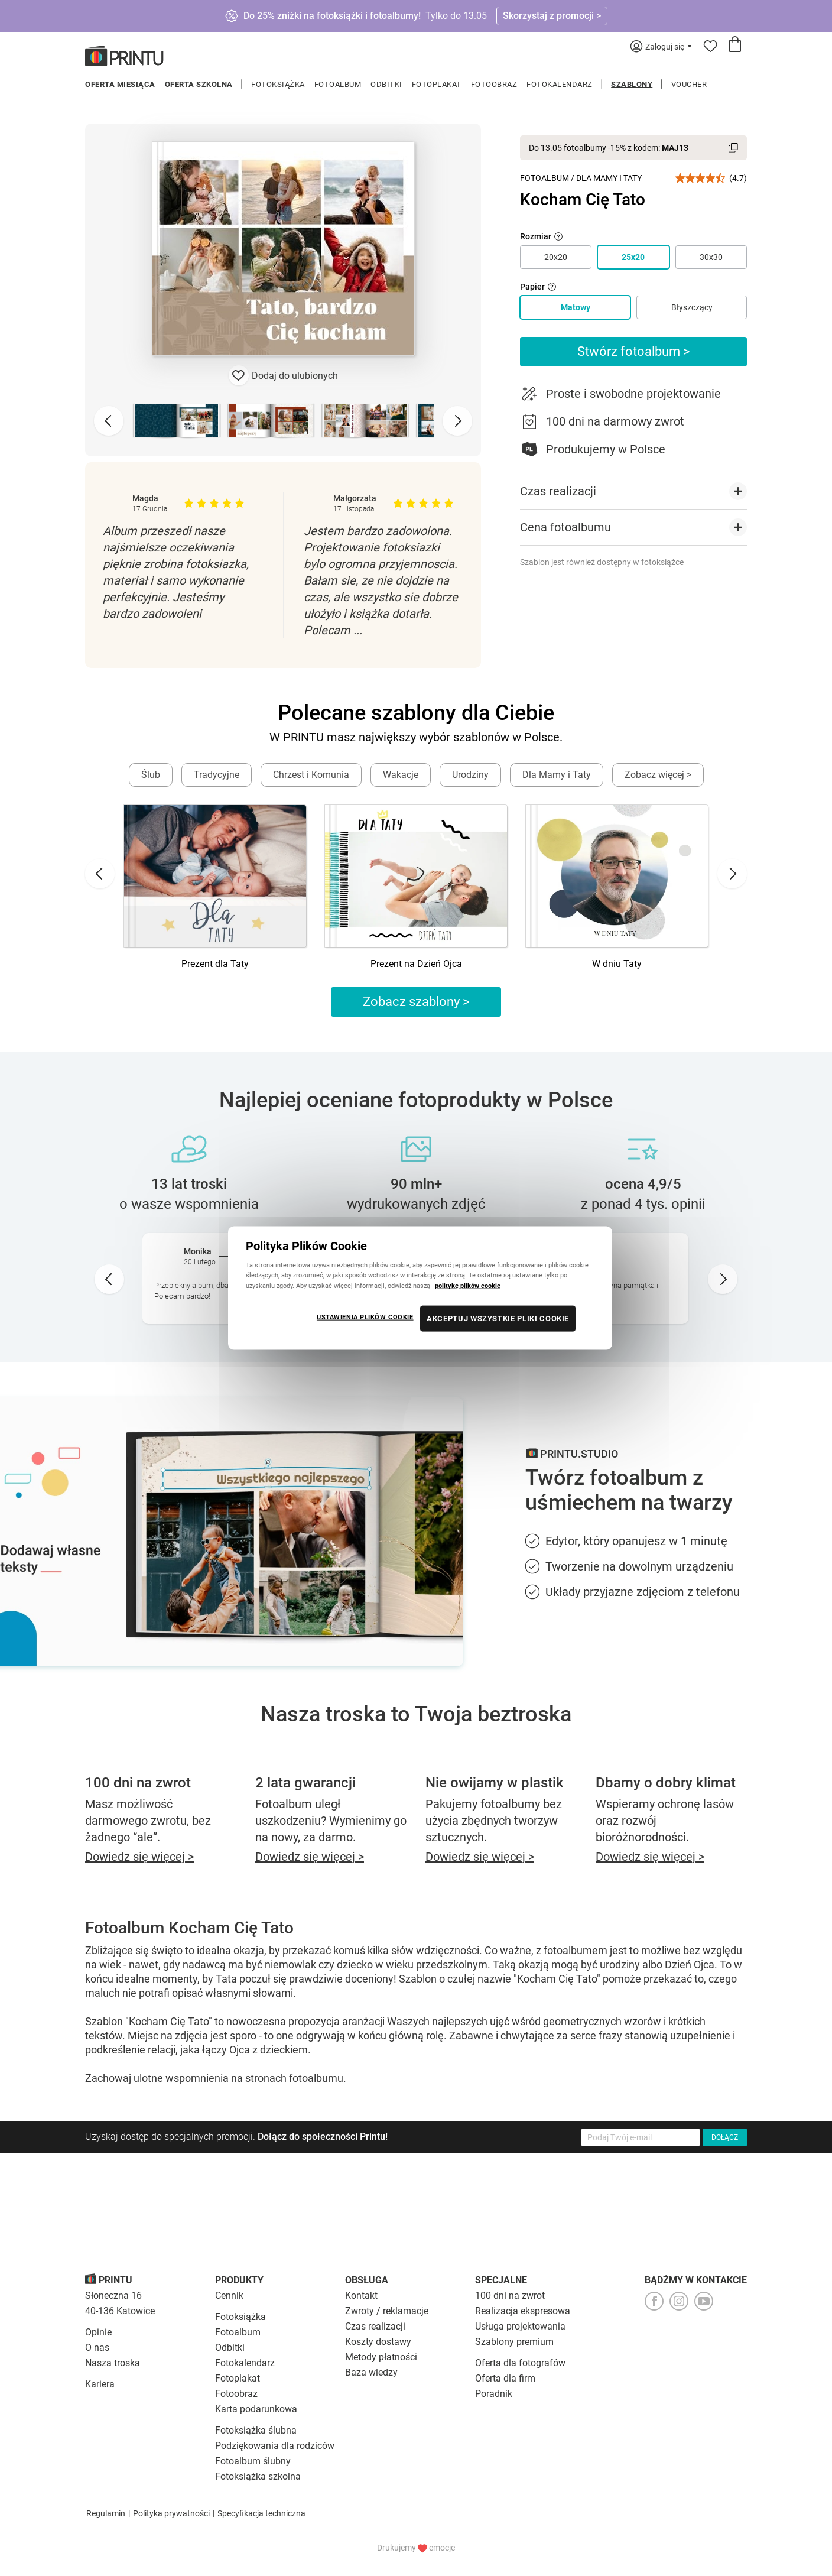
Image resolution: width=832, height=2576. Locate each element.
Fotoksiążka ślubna (256, 2430)
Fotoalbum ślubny (253, 2461)
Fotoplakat (437, 84)
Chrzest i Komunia (311, 774)
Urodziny (470, 774)
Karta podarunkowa (256, 2409)
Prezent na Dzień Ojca (416, 963)
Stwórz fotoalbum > (633, 351)
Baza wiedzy (371, 2372)
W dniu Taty (617, 963)
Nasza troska (112, 2363)
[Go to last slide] (100, 873)
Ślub (150, 774)
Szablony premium (514, 2341)
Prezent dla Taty (215, 963)
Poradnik (493, 2393)
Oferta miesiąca (120, 84)
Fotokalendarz (559, 84)
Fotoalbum (338, 84)
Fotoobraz (494, 84)
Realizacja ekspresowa (522, 2311)
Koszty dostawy (378, 2341)
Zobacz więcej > (658, 774)
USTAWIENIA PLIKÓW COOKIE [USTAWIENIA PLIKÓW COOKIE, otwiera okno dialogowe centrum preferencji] (365, 1316)
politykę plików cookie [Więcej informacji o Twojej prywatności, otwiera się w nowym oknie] (467, 1285)
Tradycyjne (216, 774)
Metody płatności (381, 2357)
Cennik (229, 2295)
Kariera (100, 2384)
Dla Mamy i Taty (609, 178)
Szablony (631, 84)
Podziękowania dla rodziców (274, 2445)
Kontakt (361, 2295)
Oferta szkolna (199, 84)
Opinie (98, 2332)
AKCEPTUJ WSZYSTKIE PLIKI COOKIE (498, 1317)
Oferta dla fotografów (520, 2363)
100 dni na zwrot (510, 2295)
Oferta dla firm (505, 2378)
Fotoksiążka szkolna (258, 2476)
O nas (97, 2347)
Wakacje (400, 774)
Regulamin (105, 2513)
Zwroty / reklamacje (386, 2311)
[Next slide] (457, 421)
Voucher (689, 84)
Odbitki (386, 84)
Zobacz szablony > (416, 1001)
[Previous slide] (109, 421)
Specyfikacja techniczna (261, 2513)
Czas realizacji (375, 2326)
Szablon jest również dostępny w (602, 562)
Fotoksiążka (278, 84)
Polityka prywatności (171, 2513)
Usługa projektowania (520, 2326)
